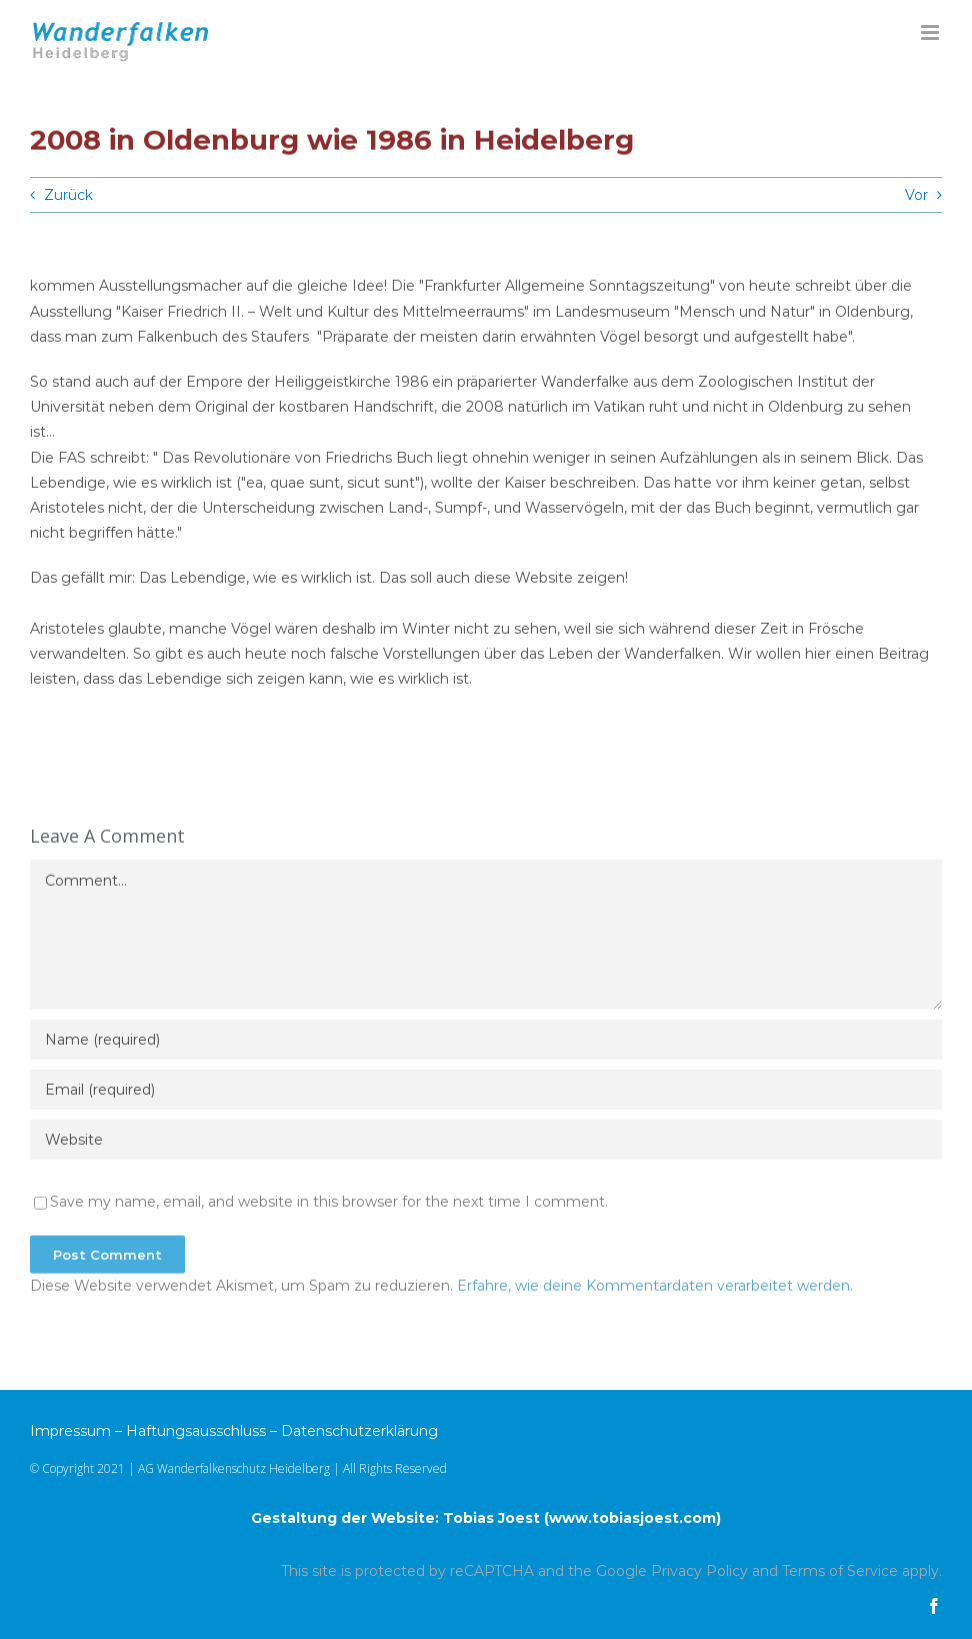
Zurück (68, 195)
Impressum (70, 1431)
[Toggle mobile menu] (931, 32)
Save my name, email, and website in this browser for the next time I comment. (329, 1206)
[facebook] (934, 1606)
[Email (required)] (486, 1094)
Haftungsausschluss (196, 1431)
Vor (916, 195)
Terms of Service (840, 1571)
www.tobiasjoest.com (632, 1518)
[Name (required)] (486, 1044)
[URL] (486, 1144)
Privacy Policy (699, 1571)
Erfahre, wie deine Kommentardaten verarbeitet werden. (655, 1289)
